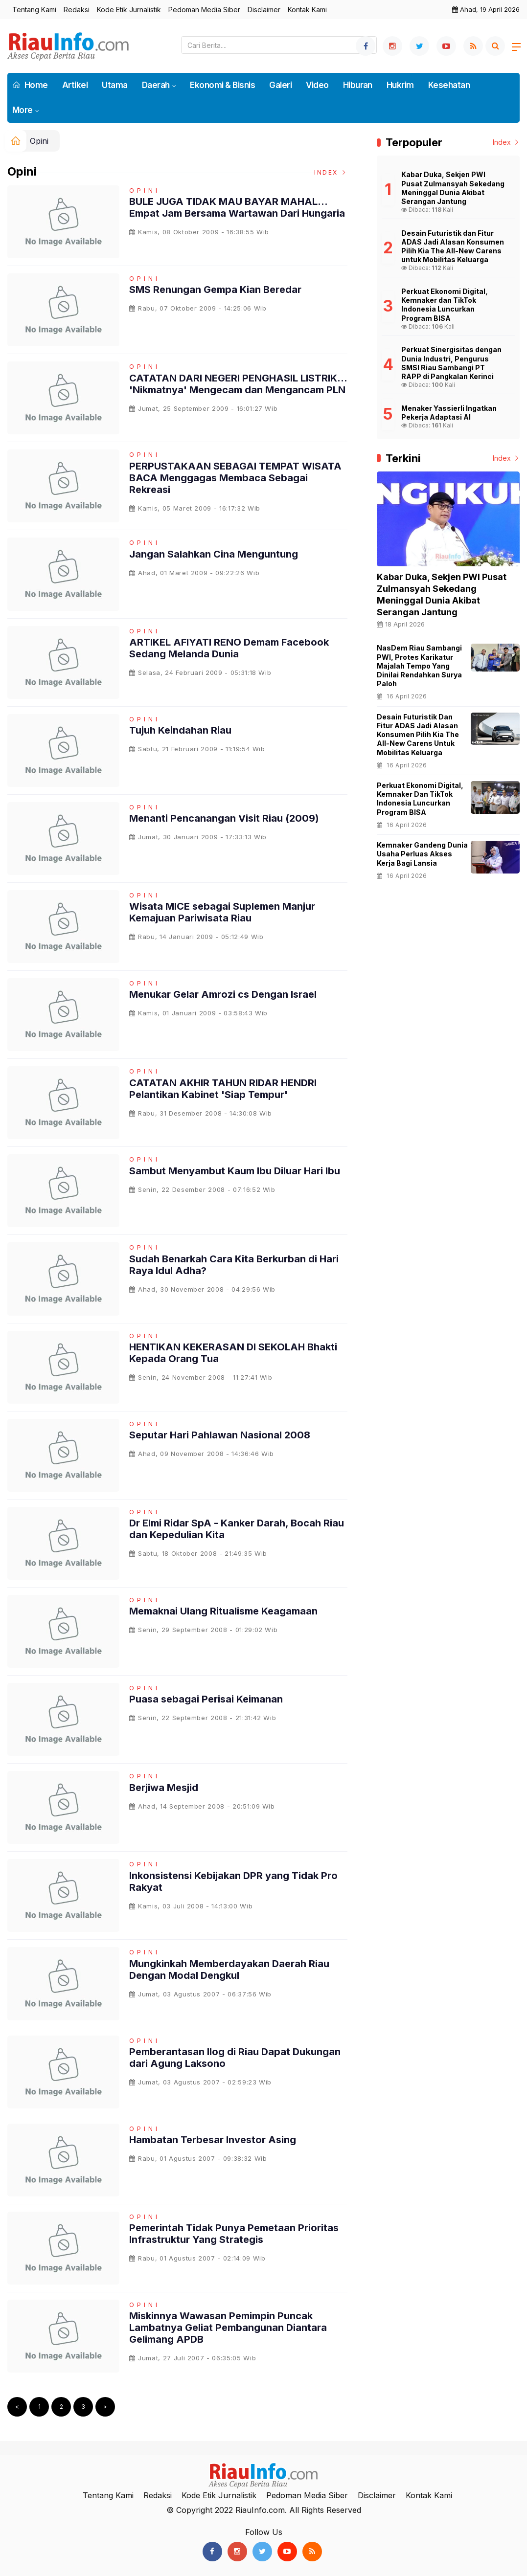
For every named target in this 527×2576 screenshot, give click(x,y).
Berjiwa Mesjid (163, 1787)
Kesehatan (449, 85)
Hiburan (357, 85)
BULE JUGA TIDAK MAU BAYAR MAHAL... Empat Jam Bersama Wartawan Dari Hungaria (237, 207)
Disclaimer (264, 9)
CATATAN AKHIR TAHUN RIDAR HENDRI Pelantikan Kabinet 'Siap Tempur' (223, 1088)
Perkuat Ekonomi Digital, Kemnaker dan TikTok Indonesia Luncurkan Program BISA (420, 798)
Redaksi (77, 9)
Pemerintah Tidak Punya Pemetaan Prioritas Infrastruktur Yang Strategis (234, 2233)
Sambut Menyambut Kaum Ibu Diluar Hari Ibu (234, 1171)
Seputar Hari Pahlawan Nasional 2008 (219, 1435)
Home (30, 85)
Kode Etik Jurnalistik (129, 9)
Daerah (156, 85)
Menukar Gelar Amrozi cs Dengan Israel (223, 994)
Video (317, 85)
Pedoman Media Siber (204, 9)
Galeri (280, 85)
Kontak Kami (307, 9)
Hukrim (400, 85)
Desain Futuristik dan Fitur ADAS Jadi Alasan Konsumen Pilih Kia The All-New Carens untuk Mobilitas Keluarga (418, 735)
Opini (39, 141)
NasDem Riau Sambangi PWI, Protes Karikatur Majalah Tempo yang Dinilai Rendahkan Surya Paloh (419, 666)
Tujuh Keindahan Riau (180, 730)
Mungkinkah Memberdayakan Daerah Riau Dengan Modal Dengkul (229, 1969)
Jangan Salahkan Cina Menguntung (213, 554)
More (22, 110)
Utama (114, 85)
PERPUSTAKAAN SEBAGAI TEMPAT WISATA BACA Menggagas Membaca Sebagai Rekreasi (235, 477)
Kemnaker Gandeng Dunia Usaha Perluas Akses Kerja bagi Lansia (422, 854)
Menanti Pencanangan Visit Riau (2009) (224, 818)
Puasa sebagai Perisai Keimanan (206, 1699)
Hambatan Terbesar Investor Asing (212, 2140)
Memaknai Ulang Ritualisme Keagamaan (223, 1611)
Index (330, 172)
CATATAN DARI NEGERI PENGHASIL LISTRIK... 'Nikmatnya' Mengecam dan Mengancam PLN (238, 384)
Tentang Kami (34, 9)
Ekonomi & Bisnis (222, 85)
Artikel (75, 85)
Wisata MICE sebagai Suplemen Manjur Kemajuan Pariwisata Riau (222, 912)
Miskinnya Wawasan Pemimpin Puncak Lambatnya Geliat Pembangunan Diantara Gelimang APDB (228, 2327)
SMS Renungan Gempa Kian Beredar (215, 289)
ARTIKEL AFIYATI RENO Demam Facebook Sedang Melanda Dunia (229, 648)
